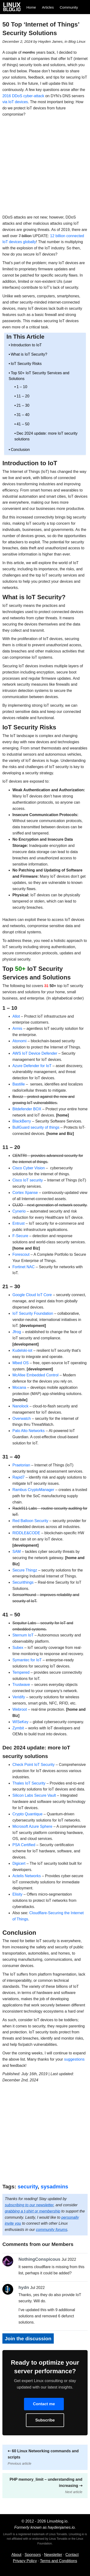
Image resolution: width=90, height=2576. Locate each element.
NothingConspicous (39, 2259)
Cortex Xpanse (25, 1193)
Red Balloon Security (30, 1521)
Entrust (18, 1223)
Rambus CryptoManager (33, 1490)
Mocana (19, 1387)
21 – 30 (23, 405)
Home (31, 7)
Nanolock (20, 1406)
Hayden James (50, 41)
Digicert (18, 1863)
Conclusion (20, 450)
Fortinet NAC (23, 1267)
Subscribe (45, 2420)
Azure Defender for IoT (31, 1066)
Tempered (21, 1672)
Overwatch (21, 1418)
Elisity (17, 1894)
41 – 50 (23, 424)
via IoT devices (15, 102)
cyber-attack (33, 96)
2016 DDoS (12, 96)
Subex (17, 1648)
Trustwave (21, 1685)
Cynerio (19, 1211)
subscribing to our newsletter (29, 2205)
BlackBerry (21, 1121)
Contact (71, 2555)
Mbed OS (20, 1363)
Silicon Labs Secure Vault (34, 1795)
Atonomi (19, 1041)
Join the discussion (28, 2338)
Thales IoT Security (29, 1783)
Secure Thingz (24, 1570)
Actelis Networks (26, 1876)
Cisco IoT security (27, 1180)
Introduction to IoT (26, 345)
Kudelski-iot (22, 1350)
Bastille (18, 1084)
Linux (81, 41)
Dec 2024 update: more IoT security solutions (46, 436)
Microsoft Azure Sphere (32, 1826)
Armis (17, 1028)
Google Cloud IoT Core (32, 1295)
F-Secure (20, 1236)
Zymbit (18, 1728)
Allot (16, 1016)
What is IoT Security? (29, 354)
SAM (16, 1552)
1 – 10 (22, 387)
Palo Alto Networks (28, 1431)
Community (69, 7)
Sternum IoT (23, 1635)
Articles (48, 7)
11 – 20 (23, 396)
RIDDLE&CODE (26, 1533)
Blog (72, 41)
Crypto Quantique (27, 1814)
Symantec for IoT (27, 1660)
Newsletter (53, 2555)
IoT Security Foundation (32, 1313)
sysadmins (54, 2187)
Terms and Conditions (58, 2561)
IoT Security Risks (26, 364)
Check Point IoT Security (33, 1765)
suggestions (74, 2059)
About (16, 2555)
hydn (23, 2287)
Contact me (44, 2404)
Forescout (21, 1254)
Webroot (19, 1709)
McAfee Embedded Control (35, 1375)
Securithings (23, 1582)
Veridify (18, 1697)
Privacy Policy (25, 2561)
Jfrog (16, 1332)
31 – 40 (23, 415)
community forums (51, 2230)
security (28, 2187)
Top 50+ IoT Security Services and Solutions (39, 376)
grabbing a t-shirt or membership (32, 2211)
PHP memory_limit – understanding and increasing (46, 2485)
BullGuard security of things (36, 1127)
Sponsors (33, 2555)
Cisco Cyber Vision (28, 1168)
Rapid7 (18, 1477)
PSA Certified (23, 1845)
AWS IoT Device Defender (34, 1053)
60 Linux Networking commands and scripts (43, 2457)
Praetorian (21, 1465)
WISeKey (20, 1722)
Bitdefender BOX (26, 1109)
